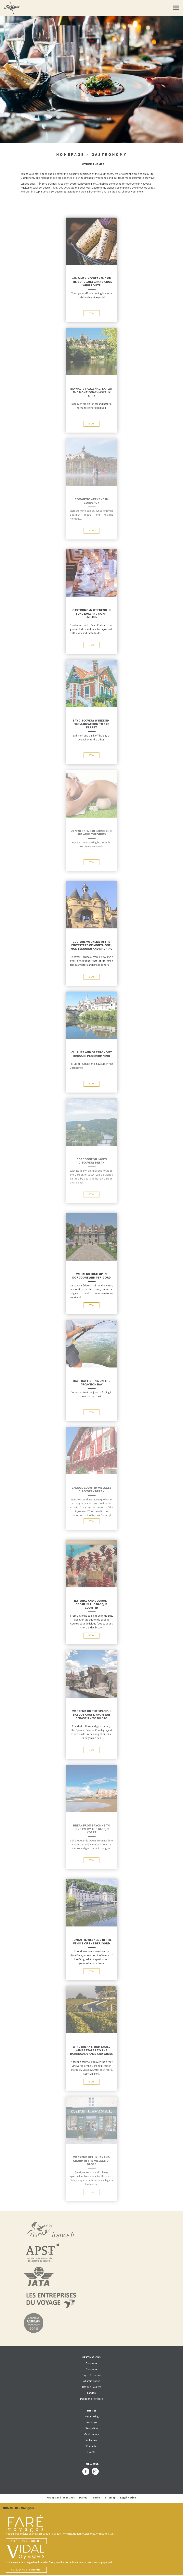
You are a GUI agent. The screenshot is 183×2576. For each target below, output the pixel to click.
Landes (91, 2393)
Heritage (91, 2422)
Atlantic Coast (91, 2381)
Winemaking (92, 2416)
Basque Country (91, 2387)
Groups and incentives (61, 2497)
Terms (96, 2497)
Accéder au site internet (26, 2541)
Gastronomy (91, 2434)
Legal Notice (128, 2497)
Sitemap (110, 2497)
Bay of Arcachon (91, 2375)
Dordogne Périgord (91, 2399)
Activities (91, 2440)
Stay (91, 313)
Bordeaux (91, 2363)
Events (91, 2452)
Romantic (91, 2446)
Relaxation (91, 2428)
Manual (83, 2497)
